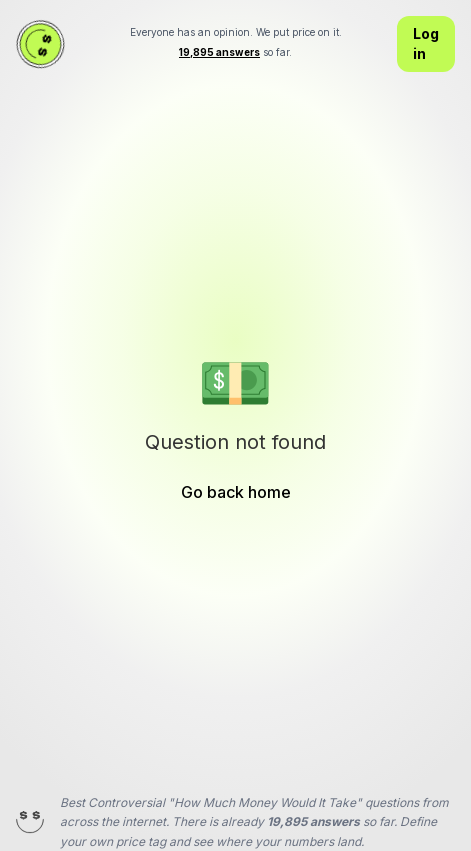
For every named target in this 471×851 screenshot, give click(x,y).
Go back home (236, 492)
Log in (426, 43)
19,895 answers (313, 821)
